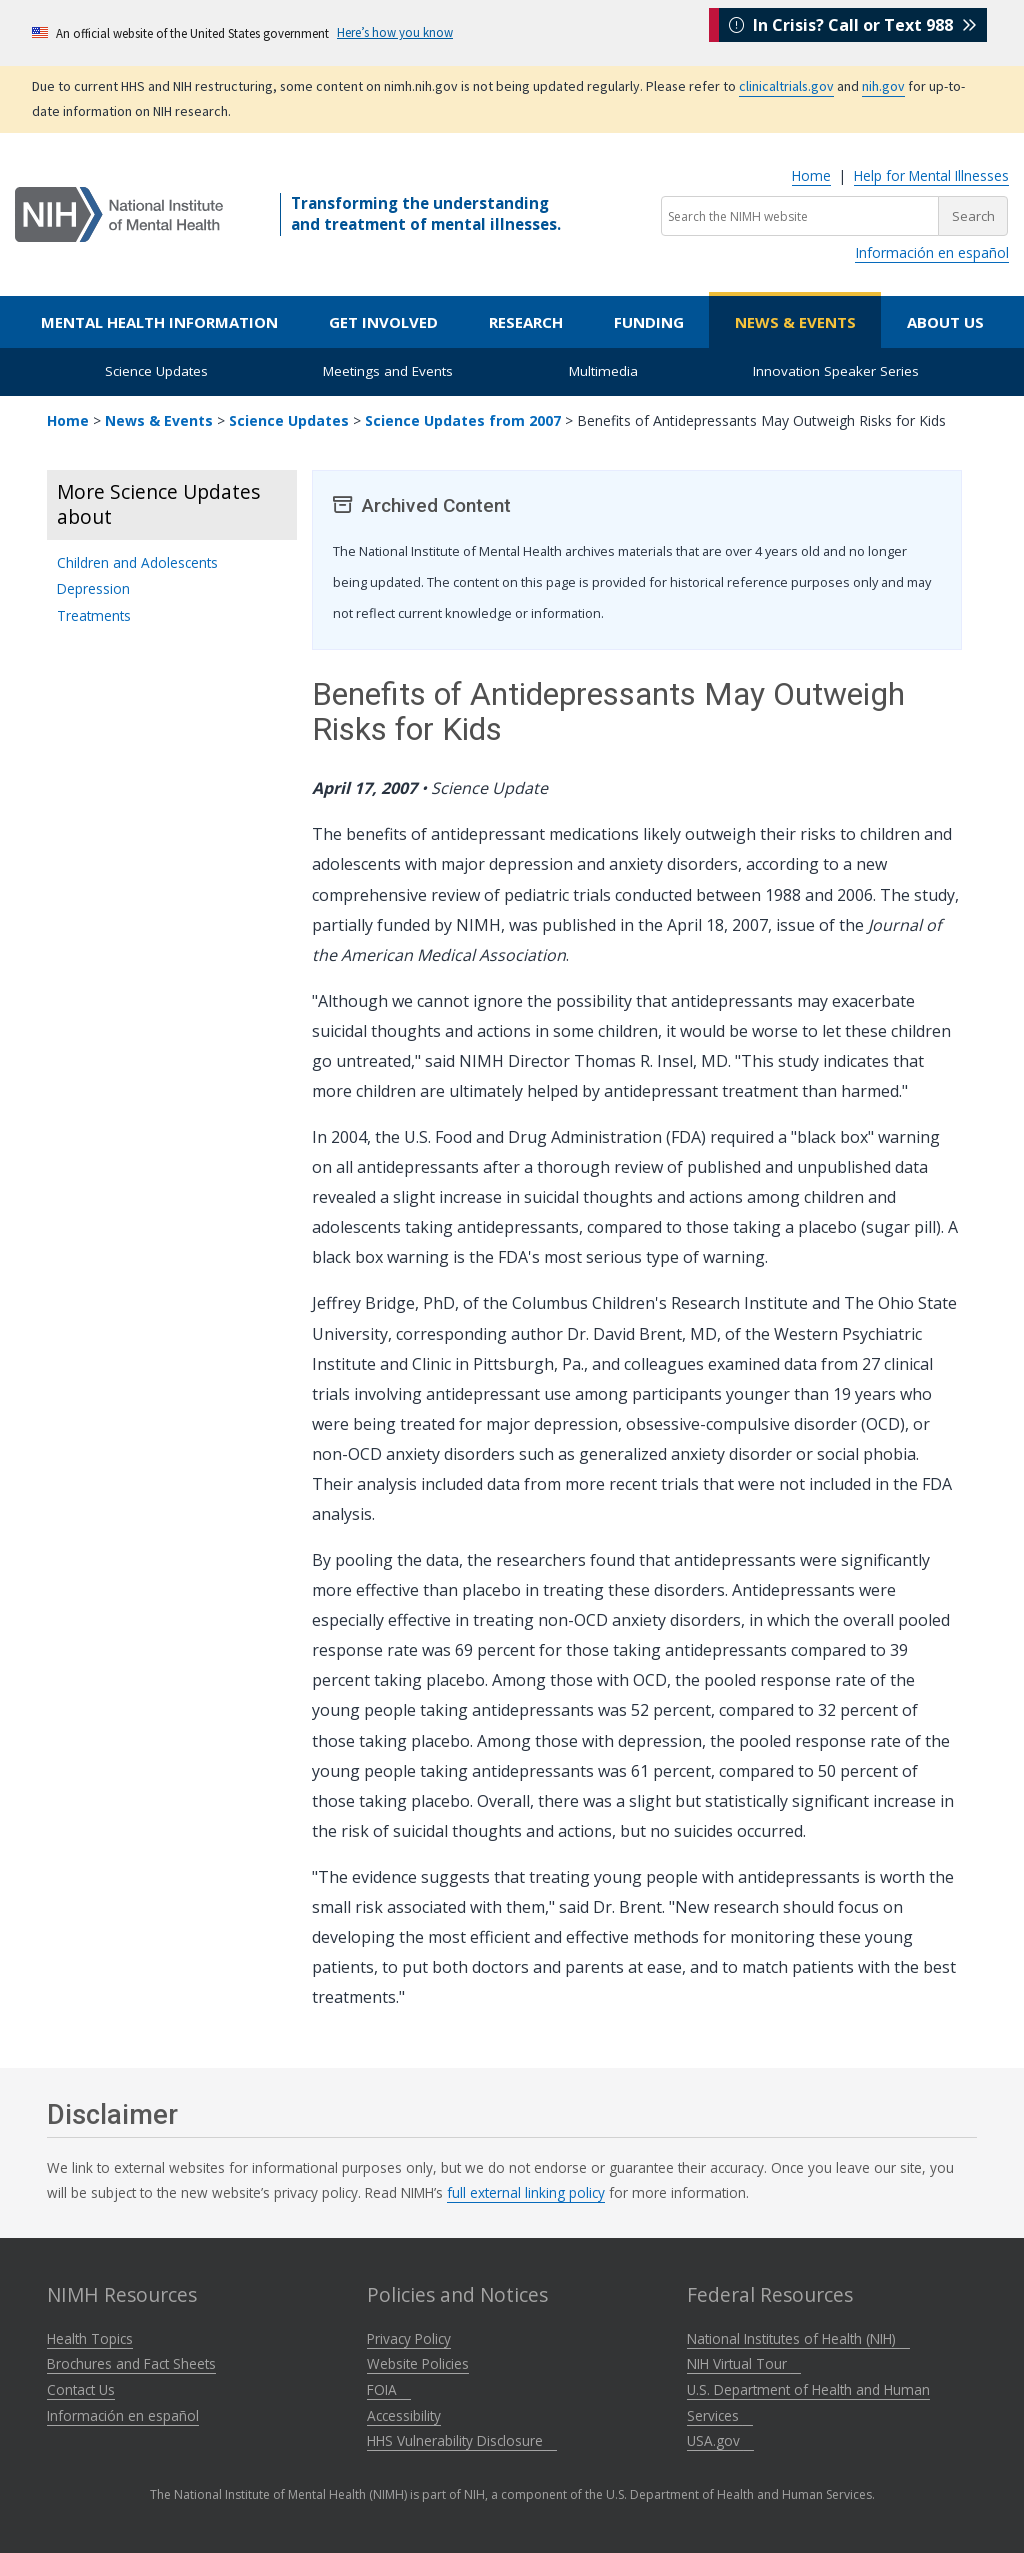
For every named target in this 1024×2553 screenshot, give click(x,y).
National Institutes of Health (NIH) (798, 2338)
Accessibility (404, 2415)
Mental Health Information (159, 322)
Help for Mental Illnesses (931, 175)
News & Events (795, 322)
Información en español (932, 252)
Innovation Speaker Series (836, 371)
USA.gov (720, 2440)
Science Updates (156, 371)
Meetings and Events (388, 371)
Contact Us (81, 2389)
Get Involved (383, 322)
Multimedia (603, 371)
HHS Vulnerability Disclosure (462, 2440)
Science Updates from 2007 (463, 420)
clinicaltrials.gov (786, 86)
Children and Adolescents (137, 562)
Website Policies (418, 2363)
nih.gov (883, 86)
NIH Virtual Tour (744, 2363)
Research (526, 322)
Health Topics (90, 2338)
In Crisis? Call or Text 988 (853, 32)
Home (811, 175)
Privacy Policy (409, 2338)
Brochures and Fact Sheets (131, 2363)
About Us (945, 322)
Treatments (94, 615)
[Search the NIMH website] (800, 216)
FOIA (389, 2389)
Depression (93, 588)
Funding (649, 322)
